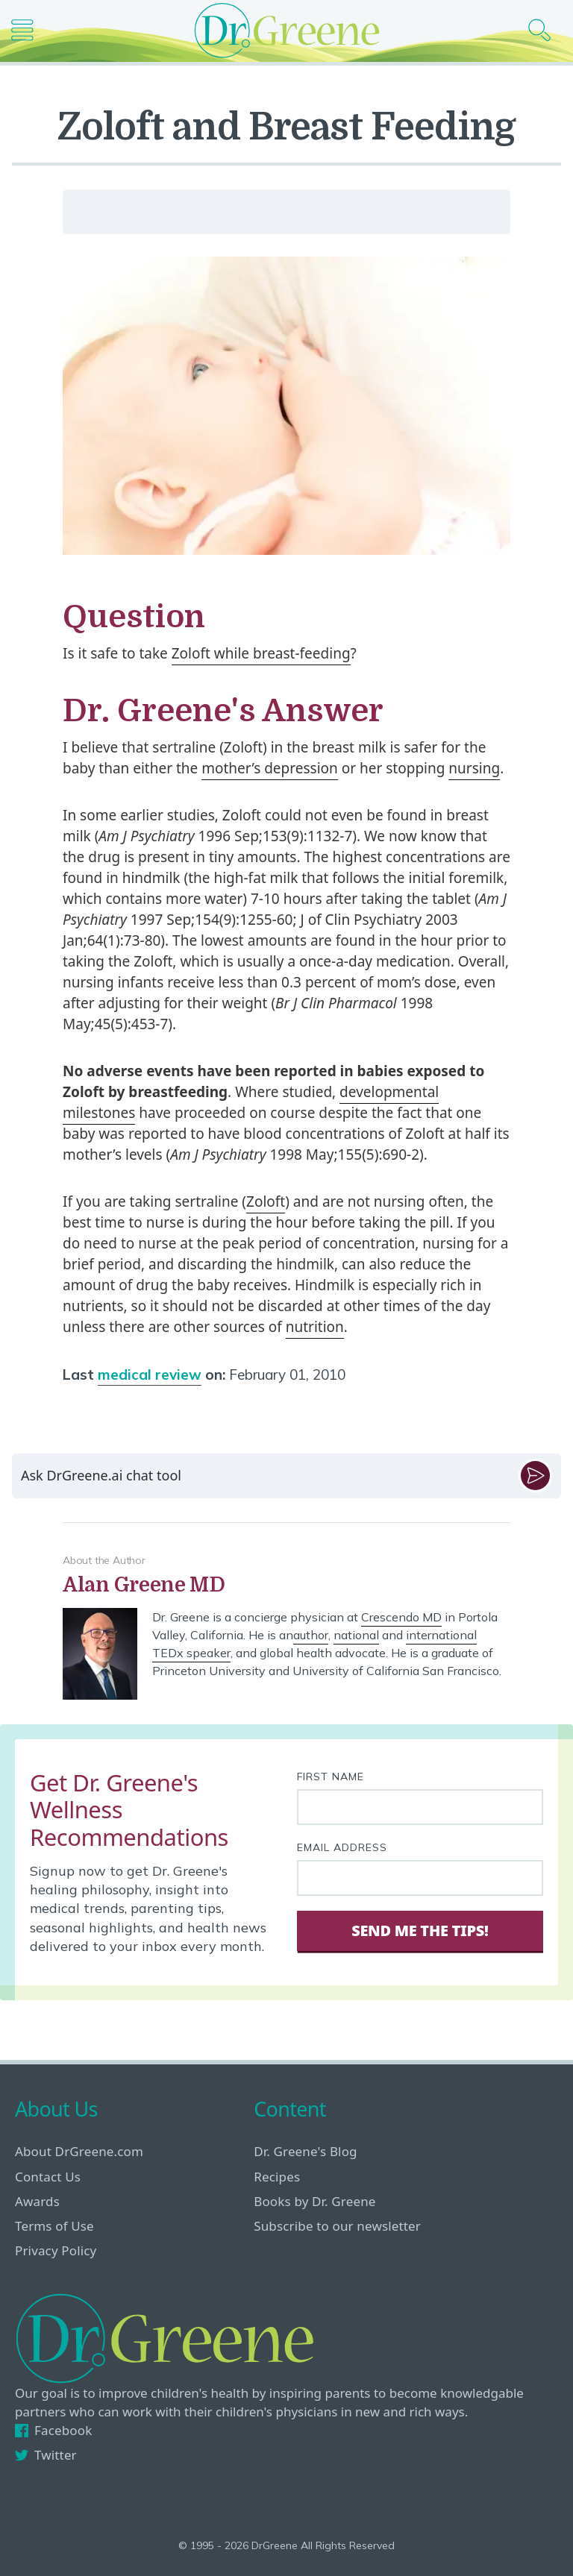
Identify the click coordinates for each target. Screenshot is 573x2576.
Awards (37, 2201)
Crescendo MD (401, 1616)
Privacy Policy (55, 2250)
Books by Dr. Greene (314, 2201)
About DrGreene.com (79, 2151)
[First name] (420, 1807)
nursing (474, 768)
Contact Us (48, 2176)
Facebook (53, 2430)
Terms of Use (54, 2225)
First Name (330, 1776)
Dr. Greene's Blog (305, 2151)
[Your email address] (420, 1878)
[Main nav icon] (28, 30)
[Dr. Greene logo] (286, 30)
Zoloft (265, 1201)
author (310, 1634)
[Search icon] (545, 30)
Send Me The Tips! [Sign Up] (419, 1930)
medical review (149, 1374)
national (356, 1634)
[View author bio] (286, 1585)
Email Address (342, 1847)
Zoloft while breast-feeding (261, 653)
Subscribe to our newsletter (337, 2225)
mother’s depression (269, 768)
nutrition (315, 1326)
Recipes (277, 2176)
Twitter (46, 2454)
